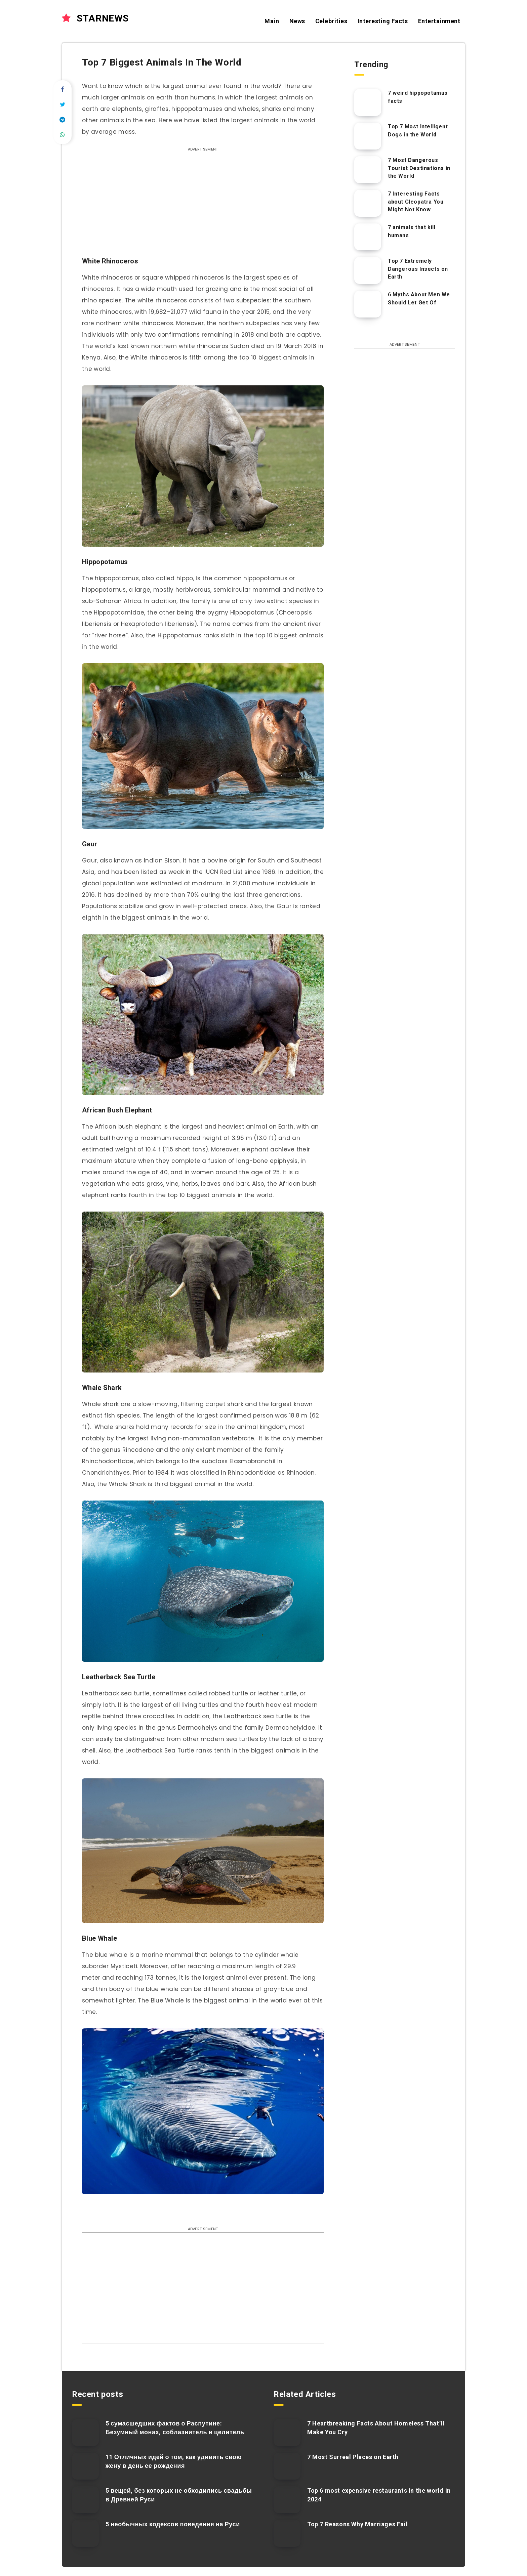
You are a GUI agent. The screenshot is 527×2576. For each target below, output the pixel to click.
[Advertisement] (203, 208)
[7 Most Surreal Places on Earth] (287, 2466)
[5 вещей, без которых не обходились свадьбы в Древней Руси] (85, 2499)
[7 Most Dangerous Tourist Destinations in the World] (367, 169)
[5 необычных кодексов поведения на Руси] (85, 2533)
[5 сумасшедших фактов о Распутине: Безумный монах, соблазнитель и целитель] (85, 2432)
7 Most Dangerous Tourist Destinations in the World (419, 168)
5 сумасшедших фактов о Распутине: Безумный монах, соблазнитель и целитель (175, 2428)
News (297, 21)
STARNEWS (95, 18)
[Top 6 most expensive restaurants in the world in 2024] (287, 2499)
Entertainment (439, 21)
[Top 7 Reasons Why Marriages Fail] (287, 2533)
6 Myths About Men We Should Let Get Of (419, 298)
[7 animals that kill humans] (367, 236)
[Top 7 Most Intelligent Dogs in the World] (367, 136)
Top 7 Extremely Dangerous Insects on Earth (418, 269)
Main (272, 21)
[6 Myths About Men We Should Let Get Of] (367, 304)
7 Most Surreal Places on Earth (353, 2456)
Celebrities (331, 21)
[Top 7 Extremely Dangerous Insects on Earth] (367, 270)
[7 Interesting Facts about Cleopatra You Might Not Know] (367, 203)
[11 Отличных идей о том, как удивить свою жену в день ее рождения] (85, 2466)
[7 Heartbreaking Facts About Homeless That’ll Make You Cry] (287, 2432)
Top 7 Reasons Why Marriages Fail (357, 2524)
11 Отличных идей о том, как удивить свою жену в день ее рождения (174, 2461)
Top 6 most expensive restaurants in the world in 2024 (379, 2495)
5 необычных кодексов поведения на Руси (173, 2524)
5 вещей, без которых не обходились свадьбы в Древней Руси (179, 2495)
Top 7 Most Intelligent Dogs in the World (418, 130)
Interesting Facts (383, 21)
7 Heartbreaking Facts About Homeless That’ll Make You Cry (375, 2428)
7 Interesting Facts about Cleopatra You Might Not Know (415, 201)
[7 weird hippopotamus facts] (367, 102)
